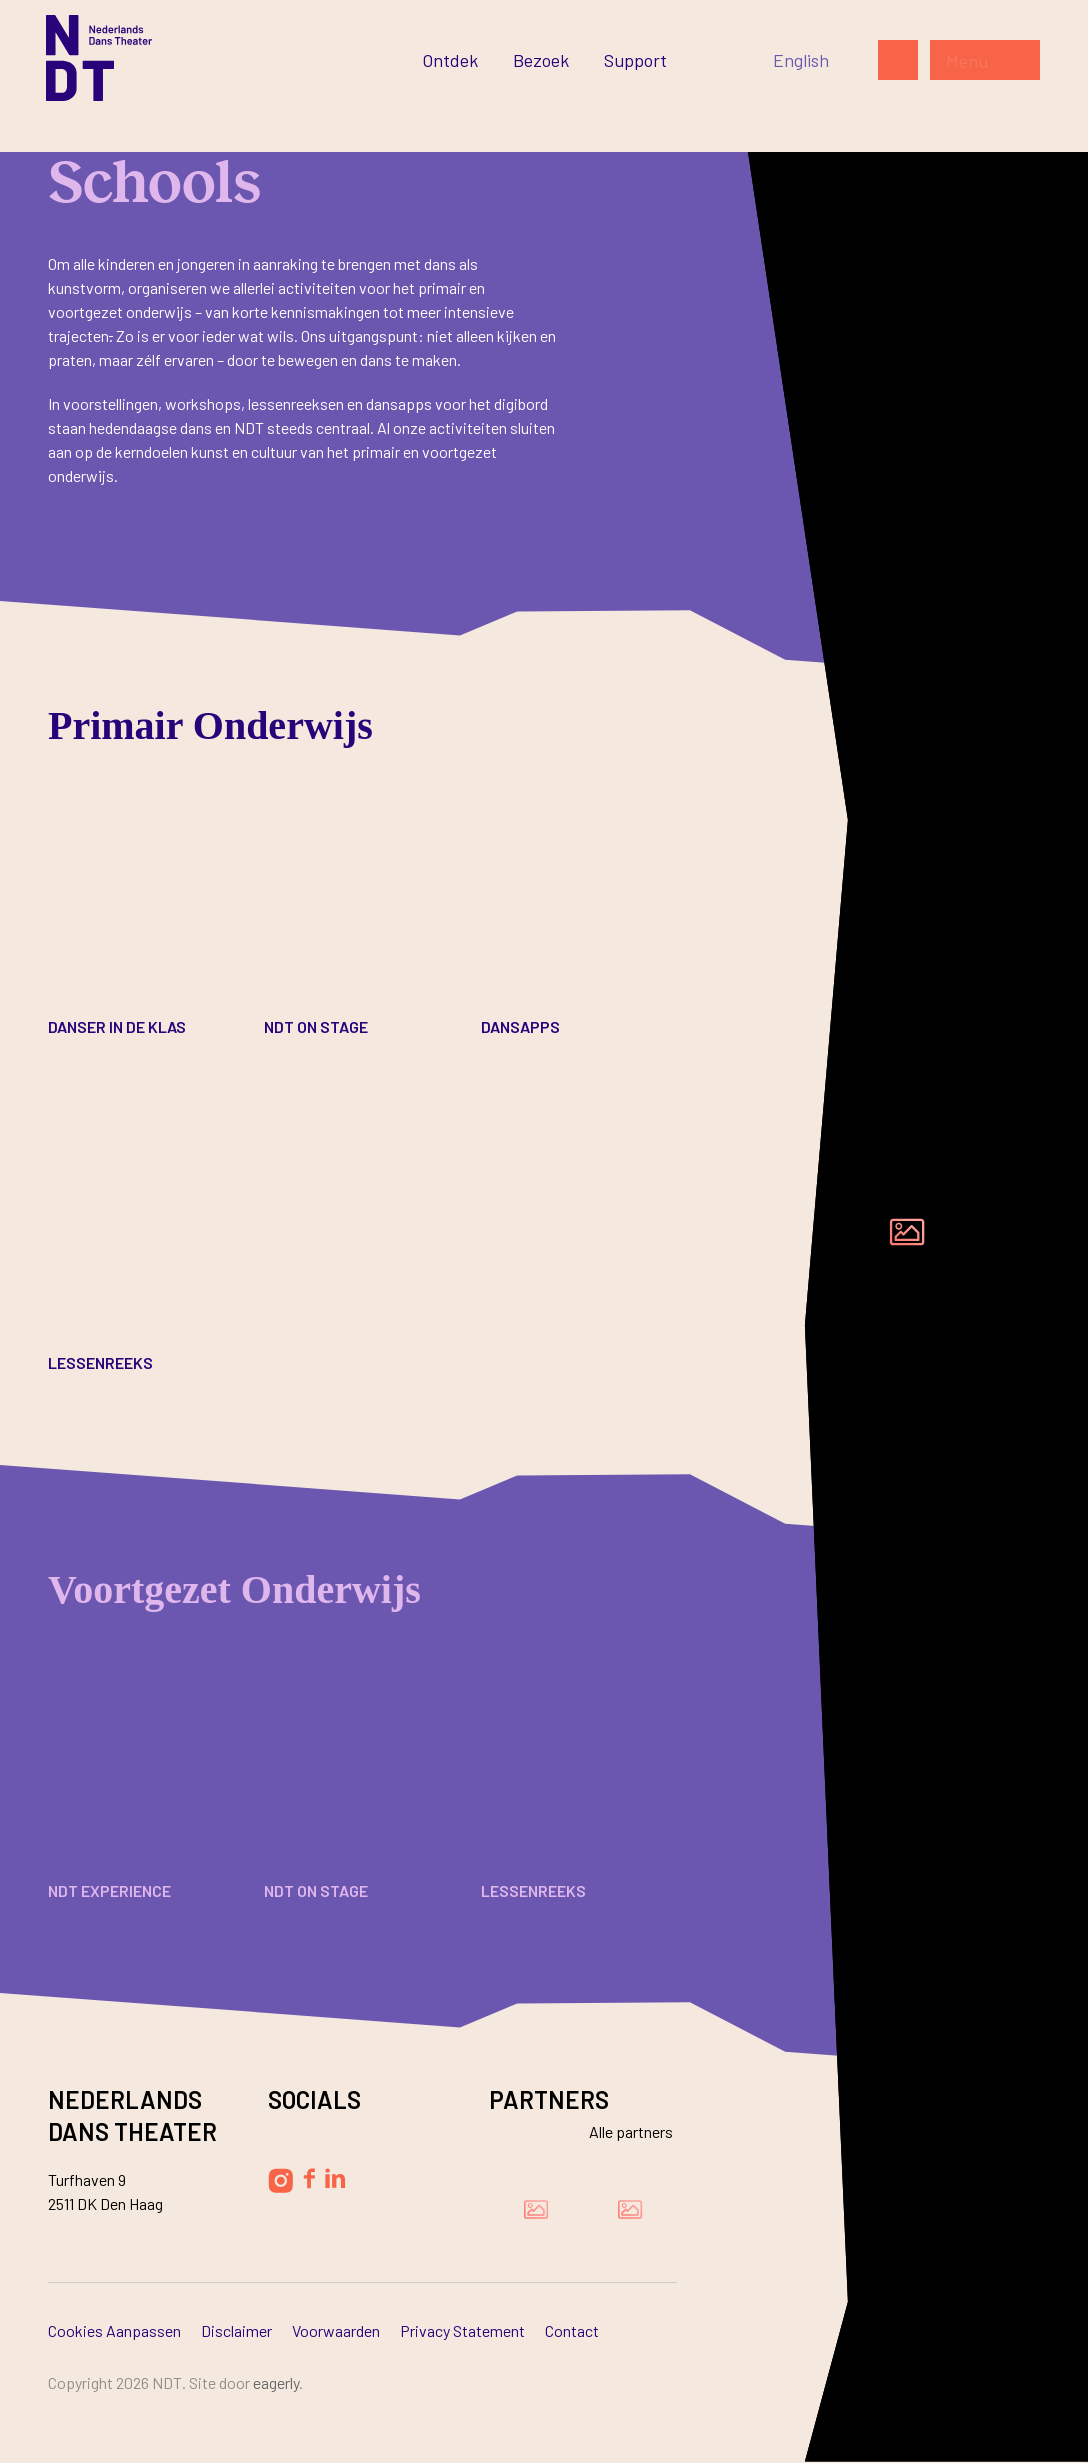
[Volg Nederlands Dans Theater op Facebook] (309, 2178)
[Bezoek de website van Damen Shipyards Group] (536, 2209)
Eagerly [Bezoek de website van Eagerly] (276, 2382)
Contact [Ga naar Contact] (572, 2330)
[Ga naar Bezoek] (541, 60)
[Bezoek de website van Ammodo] (630, 2209)
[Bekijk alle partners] (619, 2131)
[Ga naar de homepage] (99, 58)
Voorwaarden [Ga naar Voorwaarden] (336, 2330)
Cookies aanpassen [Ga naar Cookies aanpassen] (114, 2330)
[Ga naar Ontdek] (450, 60)
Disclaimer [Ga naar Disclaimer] (236, 2330)
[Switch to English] (801, 60)
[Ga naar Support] (635, 60)
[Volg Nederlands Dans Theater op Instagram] (280, 2180)
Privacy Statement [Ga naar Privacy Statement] (462, 2330)
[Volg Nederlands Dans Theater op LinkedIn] (335, 2178)
